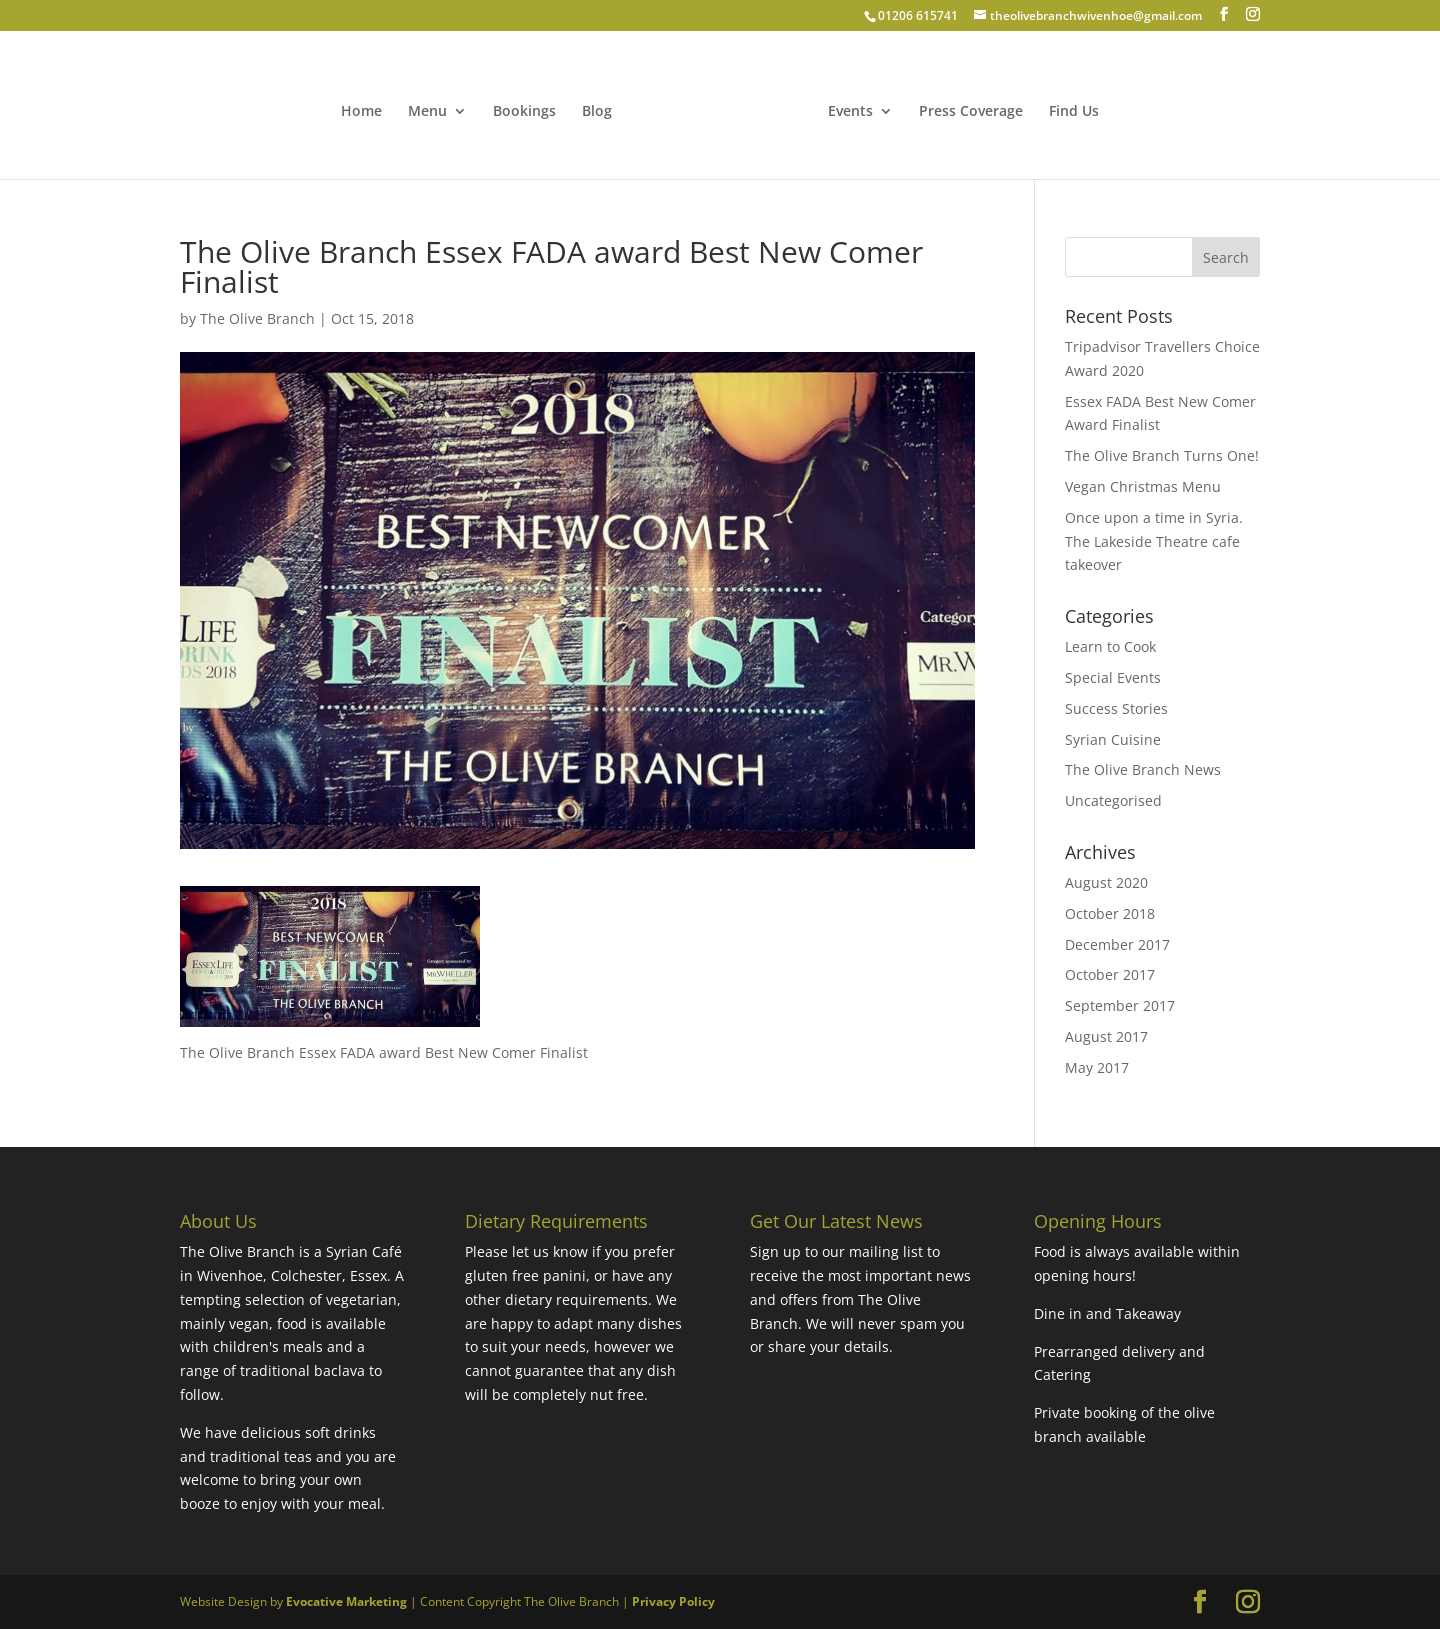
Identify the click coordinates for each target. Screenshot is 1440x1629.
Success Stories (1116, 708)
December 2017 (1117, 944)
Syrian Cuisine (1113, 739)
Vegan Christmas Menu (1143, 486)
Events (850, 112)
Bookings (524, 112)
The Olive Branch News (1143, 769)
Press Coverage (971, 112)
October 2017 (1110, 974)
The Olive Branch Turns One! (1162, 455)
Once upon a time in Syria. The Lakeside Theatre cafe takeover (1154, 541)
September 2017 (1120, 1005)
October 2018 (1110, 913)
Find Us (1074, 112)
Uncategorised (1113, 800)
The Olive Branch (257, 318)
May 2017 (1097, 1067)
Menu (427, 112)
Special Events (1113, 677)
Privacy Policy (673, 1601)
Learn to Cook (1110, 646)
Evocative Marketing (346, 1601)
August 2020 (1106, 882)
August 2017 (1106, 1036)
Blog (597, 112)
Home (361, 112)
